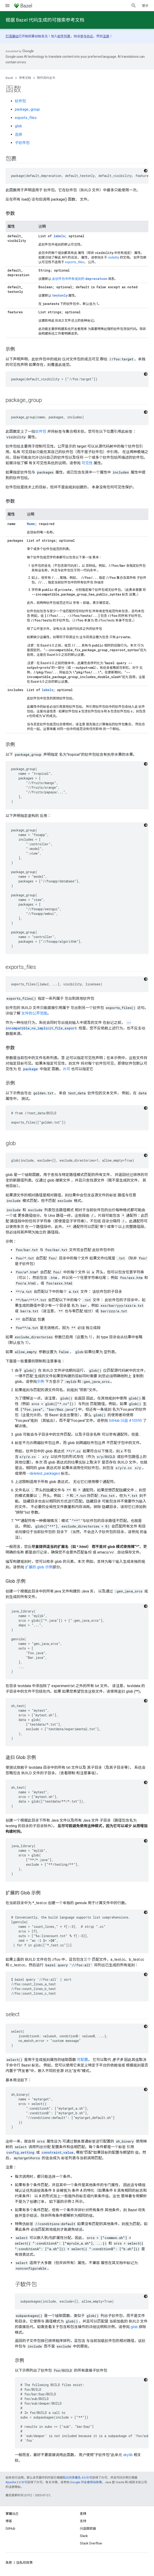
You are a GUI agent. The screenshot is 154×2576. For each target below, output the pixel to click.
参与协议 (86, 36)
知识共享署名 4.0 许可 (77, 2477)
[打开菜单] (7, 5)
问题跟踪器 (88, 2528)
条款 (9, 2562)
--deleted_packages (43, 1473)
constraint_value (57, 2152)
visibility (113, 257)
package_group (27, 109)
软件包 (20, 101)
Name (31, 524)
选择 (18, 134)
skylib (128, 2455)
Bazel (9, 78)
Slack (84, 2536)
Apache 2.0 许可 (16, 2482)
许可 (66, 1069)
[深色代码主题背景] (145, 170)
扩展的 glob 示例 (39, 1567)
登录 (145, 5)
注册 (106, 36)
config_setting (20, 2152)
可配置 (82, 2059)
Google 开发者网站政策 (86, 2482)
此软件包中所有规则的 (79, 279)
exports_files (26, 117)
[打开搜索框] (133, 5)
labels (59, 236)
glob (18, 126)
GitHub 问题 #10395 (125, 1420)
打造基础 (12, 36)
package (30, 1069)
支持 (83, 2521)
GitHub (10, 2528)
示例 (40, 1381)
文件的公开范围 (34, 1013)
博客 (9, 2521)
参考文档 (25, 78)
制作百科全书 (46, 78)
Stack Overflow (91, 2543)
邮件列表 (63, 36)
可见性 (87, 463)
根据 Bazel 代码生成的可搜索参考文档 (45, 20)
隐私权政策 (24, 2562)
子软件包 (22, 143)
